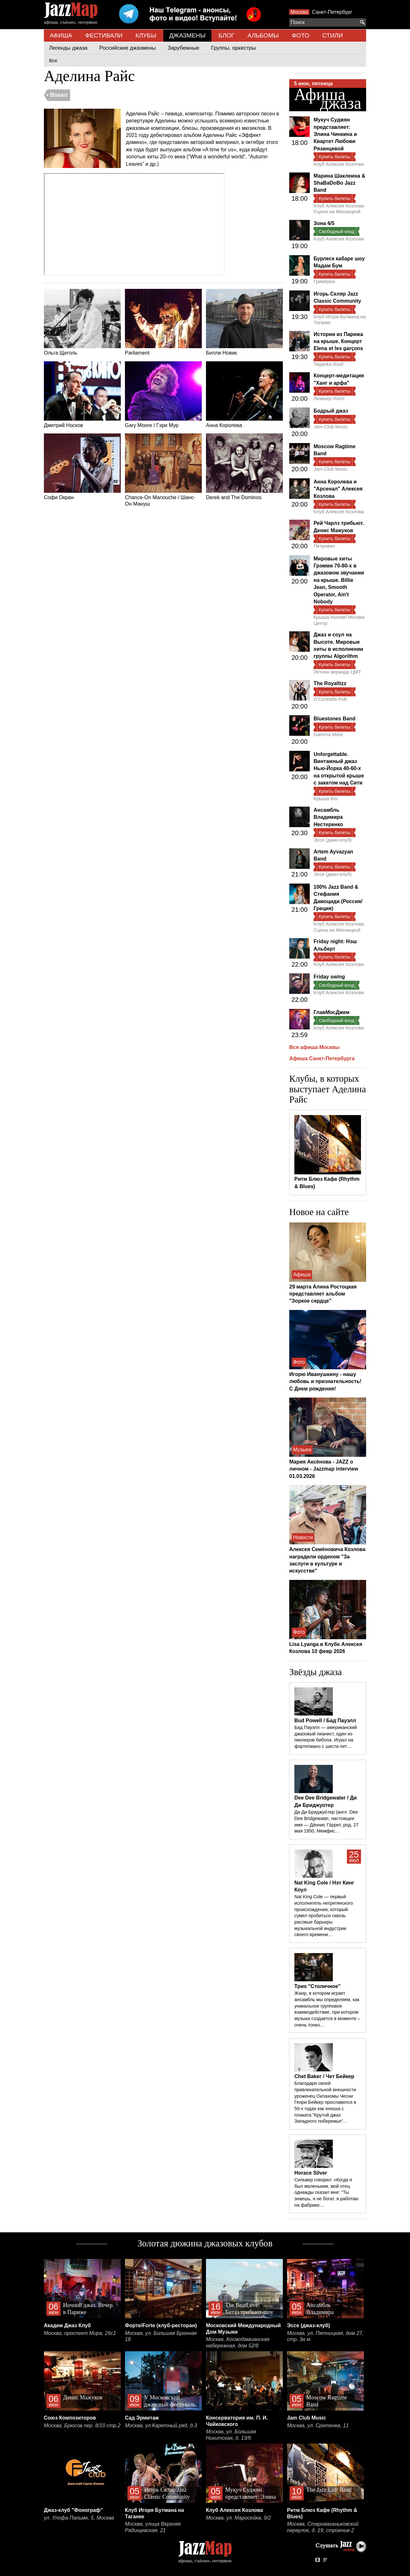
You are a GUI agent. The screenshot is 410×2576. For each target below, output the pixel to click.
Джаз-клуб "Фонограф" (73, 2510)
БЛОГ (226, 35)
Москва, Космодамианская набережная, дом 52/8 (237, 2342)
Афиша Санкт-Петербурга (322, 1058)
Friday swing (329, 976)
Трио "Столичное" (317, 1986)
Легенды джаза (68, 48)
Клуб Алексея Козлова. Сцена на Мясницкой (339, 208)
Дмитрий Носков (82, 394)
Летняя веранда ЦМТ (337, 672)
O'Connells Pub (330, 699)
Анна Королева (244, 394)
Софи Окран (82, 466)
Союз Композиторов (70, 2418)
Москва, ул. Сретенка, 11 (318, 2425)
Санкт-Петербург (332, 12)
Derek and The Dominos (244, 466)
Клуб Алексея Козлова (339, 164)
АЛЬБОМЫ (263, 35)
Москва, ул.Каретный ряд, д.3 (161, 2425)
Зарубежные (183, 48)
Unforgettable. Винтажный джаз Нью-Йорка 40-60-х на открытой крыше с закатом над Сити (339, 768)
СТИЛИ (332, 35)
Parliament (163, 322)
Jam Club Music (331, 426)
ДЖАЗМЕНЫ (187, 35)
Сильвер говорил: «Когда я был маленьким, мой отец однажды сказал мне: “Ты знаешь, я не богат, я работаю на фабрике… (326, 2192)
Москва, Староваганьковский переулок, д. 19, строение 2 (323, 2527)
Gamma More (328, 734)
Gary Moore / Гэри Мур (163, 394)
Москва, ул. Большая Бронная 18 (161, 2336)
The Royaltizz (330, 683)
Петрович (324, 546)
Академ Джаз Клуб (67, 2325)
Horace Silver (310, 2173)
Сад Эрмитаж (142, 2418)
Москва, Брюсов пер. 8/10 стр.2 (82, 2425)
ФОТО (300, 35)
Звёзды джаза (315, 1672)
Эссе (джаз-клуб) (333, 840)
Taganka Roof (328, 364)
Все (53, 60)
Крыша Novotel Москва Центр (339, 619)
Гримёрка (324, 281)
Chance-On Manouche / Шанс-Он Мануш (163, 469)
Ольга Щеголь (82, 322)
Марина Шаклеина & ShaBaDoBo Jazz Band (339, 183)
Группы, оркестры (233, 48)
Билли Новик (244, 322)
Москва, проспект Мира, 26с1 (80, 2333)
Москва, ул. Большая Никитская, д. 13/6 (231, 2435)
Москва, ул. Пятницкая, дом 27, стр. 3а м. (325, 2336)
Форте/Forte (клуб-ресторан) (161, 2325)
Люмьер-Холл (329, 398)
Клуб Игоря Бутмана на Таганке (340, 319)
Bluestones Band (335, 718)
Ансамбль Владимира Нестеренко (328, 817)
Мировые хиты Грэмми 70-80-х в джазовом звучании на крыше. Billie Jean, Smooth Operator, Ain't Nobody (339, 580)
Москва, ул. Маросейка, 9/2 (238, 2518)
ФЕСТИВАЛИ (104, 35)
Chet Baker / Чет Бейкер (324, 2076)
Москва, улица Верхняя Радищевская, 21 (153, 2527)
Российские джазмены (127, 48)
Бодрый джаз (331, 411)
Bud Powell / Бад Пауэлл (325, 1720)
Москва (299, 12)
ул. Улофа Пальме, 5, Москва (79, 2518)
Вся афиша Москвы (314, 1047)
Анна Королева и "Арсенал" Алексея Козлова (338, 489)
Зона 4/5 (324, 223)
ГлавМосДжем (331, 1012)
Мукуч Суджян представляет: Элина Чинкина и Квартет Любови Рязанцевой (335, 134)
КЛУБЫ (145, 35)
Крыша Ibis (326, 798)
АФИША (61, 35)
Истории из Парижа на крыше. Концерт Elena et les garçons (338, 341)
